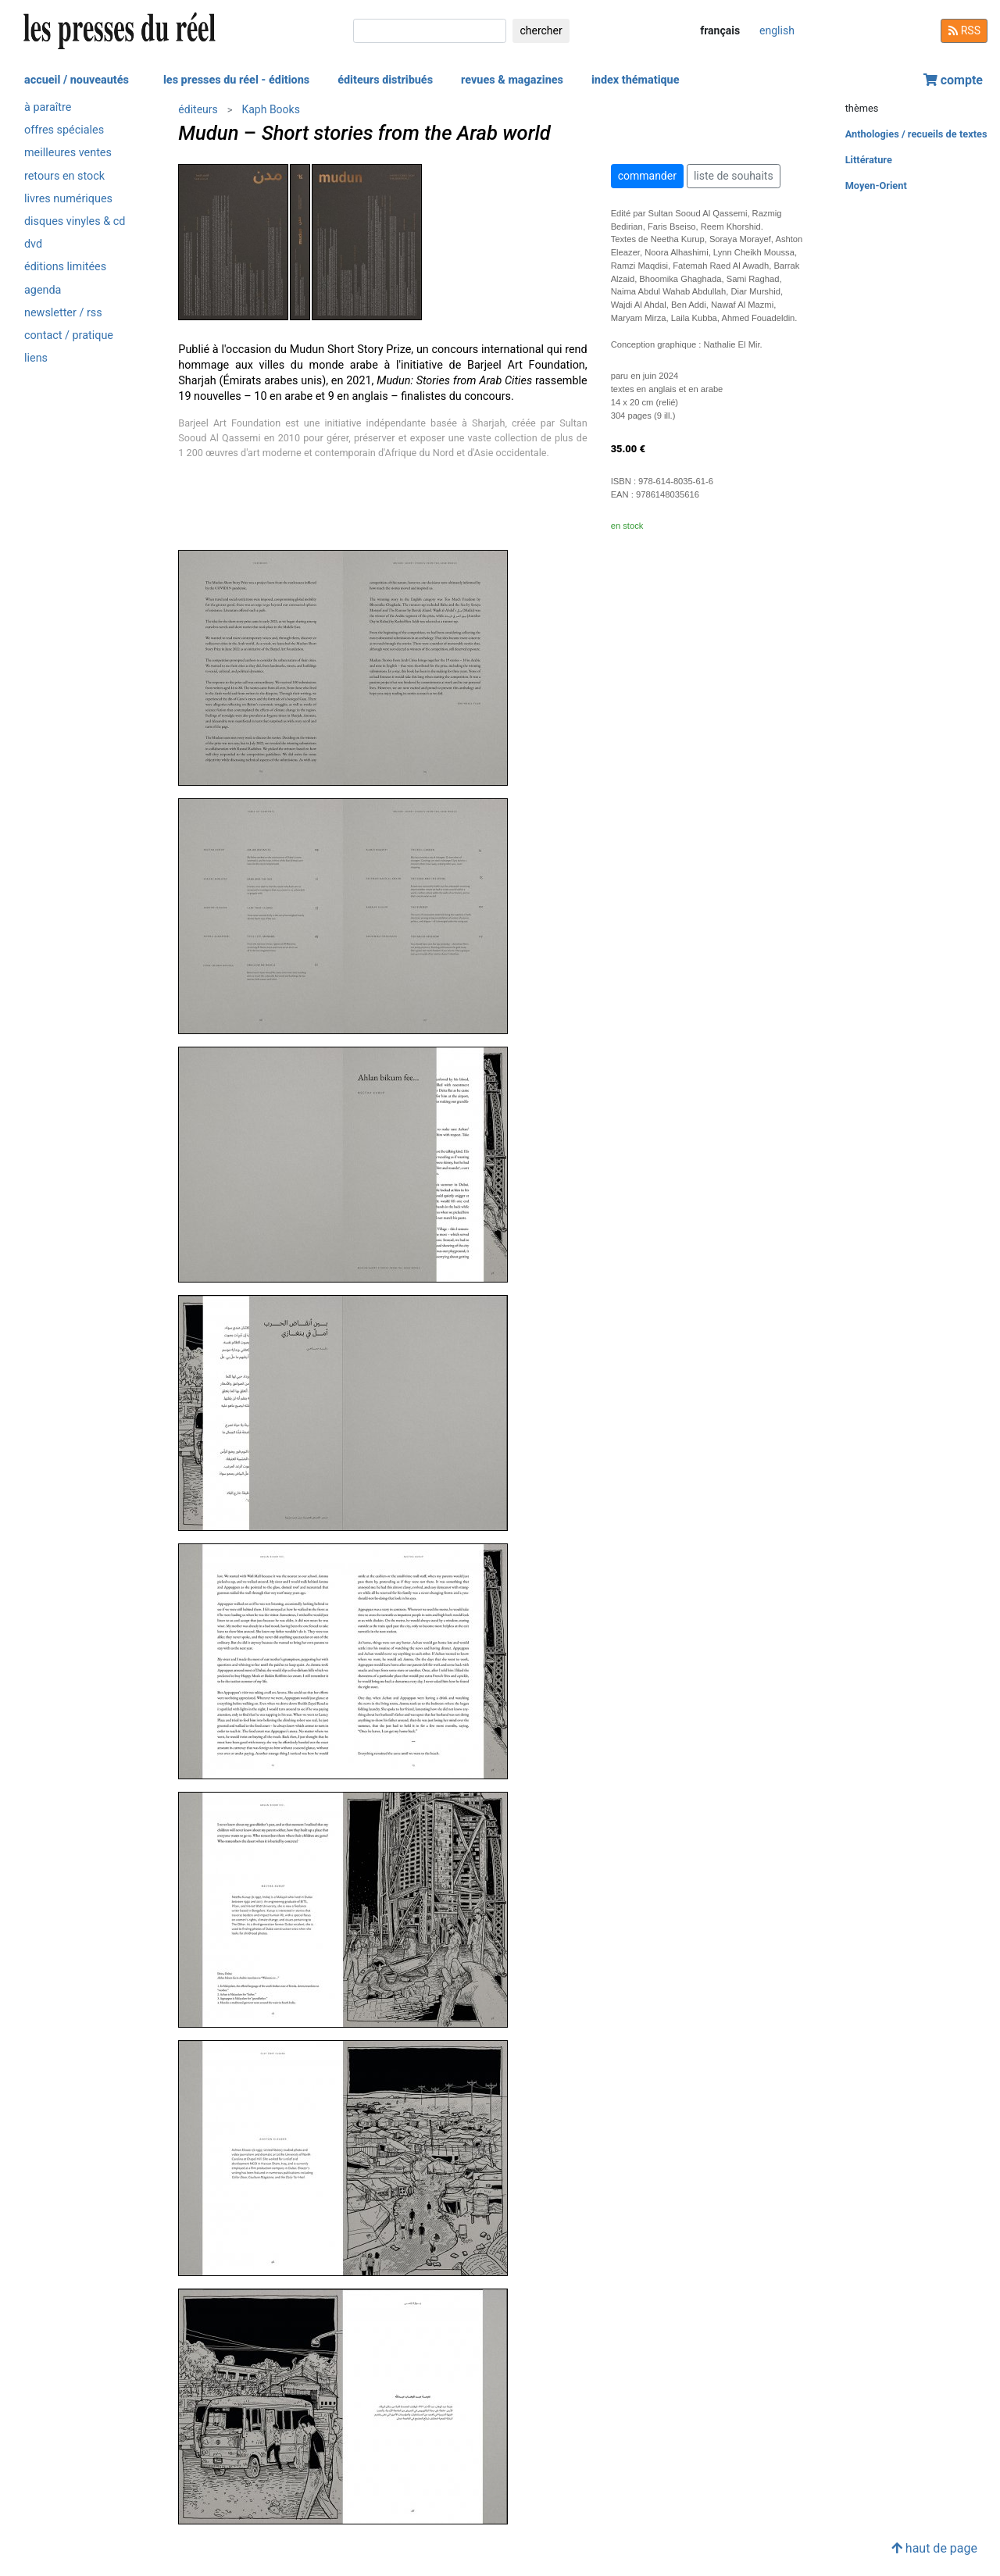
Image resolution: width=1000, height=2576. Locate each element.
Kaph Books (270, 109)
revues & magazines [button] (512, 80)
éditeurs (197, 109)
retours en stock (64, 176)
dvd (33, 244)
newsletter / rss (63, 312)
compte (953, 80)
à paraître (47, 107)
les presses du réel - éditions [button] (236, 80)
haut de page (934, 2548)
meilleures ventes (68, 152)
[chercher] (429, 31)
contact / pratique (68, 335)
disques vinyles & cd (74, 221)
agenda (42, 290)
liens (36, 358)
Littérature (868, 160)
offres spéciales (64, 130)
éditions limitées (65, 266)
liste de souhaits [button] (733, 175)
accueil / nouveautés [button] (76, 80)
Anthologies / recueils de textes (916, 134)
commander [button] (647, 175)
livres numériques (68, 198)
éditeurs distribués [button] (385, 80)
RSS (964, 30)
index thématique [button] (635, 80)
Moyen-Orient (876, 185)
